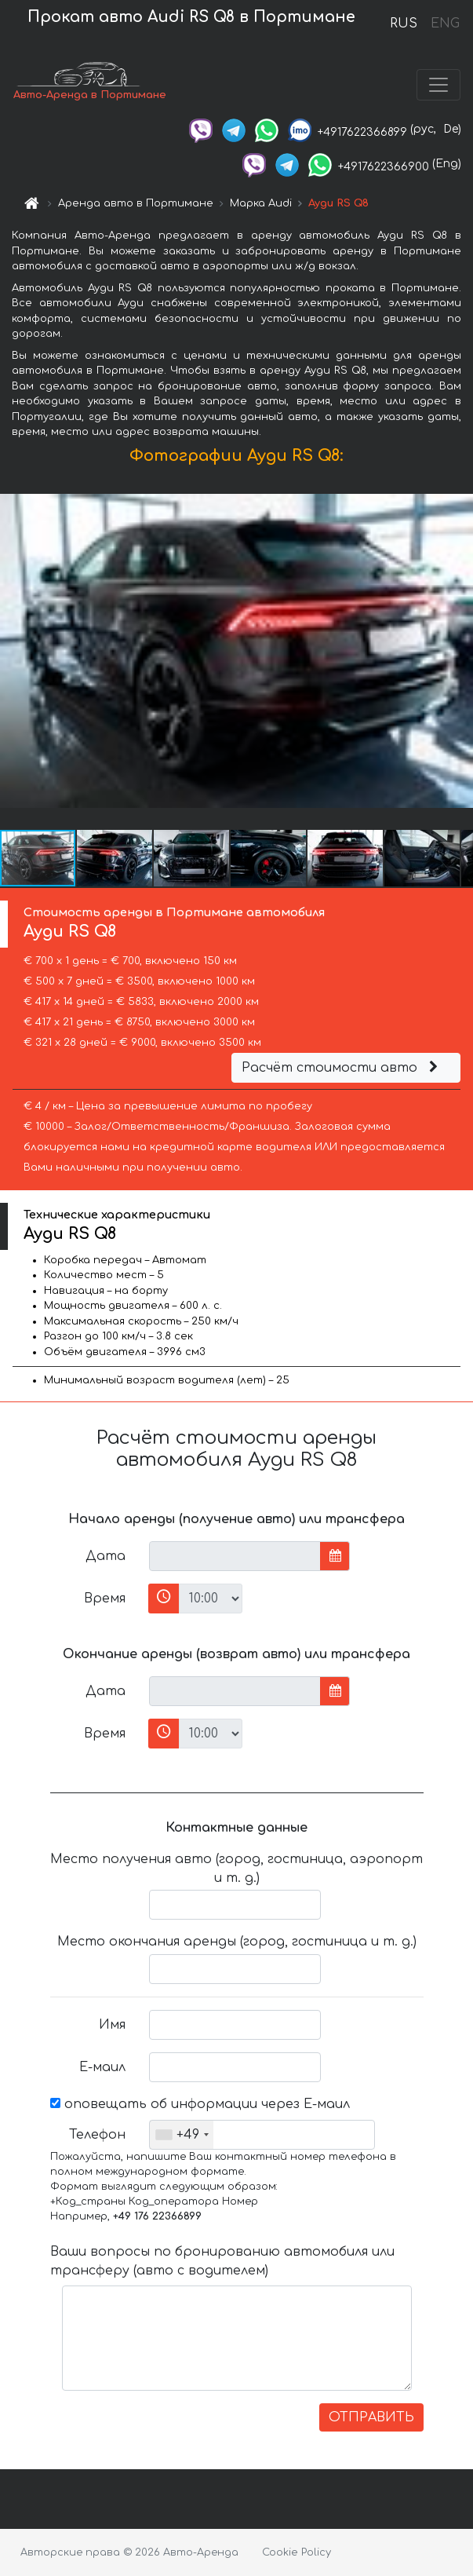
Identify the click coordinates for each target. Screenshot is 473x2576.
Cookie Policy (296, 2552)
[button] (458, 650)
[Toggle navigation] (438, 84)
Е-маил (102, 2067)
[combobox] (181, 2135)
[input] (235, 1556)
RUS (403, 23)
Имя (112, 2025)
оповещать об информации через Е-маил (200, 2104)
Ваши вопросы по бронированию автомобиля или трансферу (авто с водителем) (222, 2261)
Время (105, 1598)
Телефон (97, 2135)
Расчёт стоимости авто (342, 1068)
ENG (445, 23)
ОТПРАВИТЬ (371, 2417)
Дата (106, 1556)
